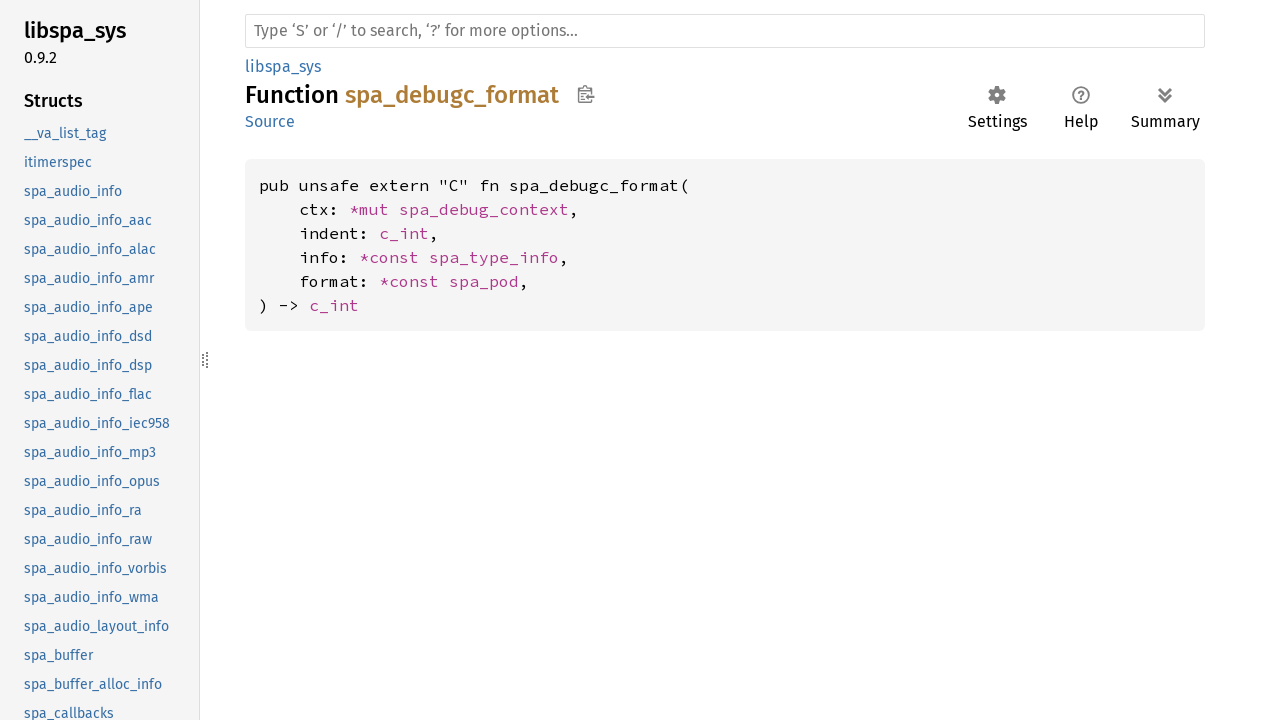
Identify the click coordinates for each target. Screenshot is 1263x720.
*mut (374, 209)
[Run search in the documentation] (725, 31)
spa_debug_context (484, 209)
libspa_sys (283, 66)
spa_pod (484, 281)
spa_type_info (494, 257)
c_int (404, 233)
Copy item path (585, 94)
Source (270, 121)
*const (394, 257)
